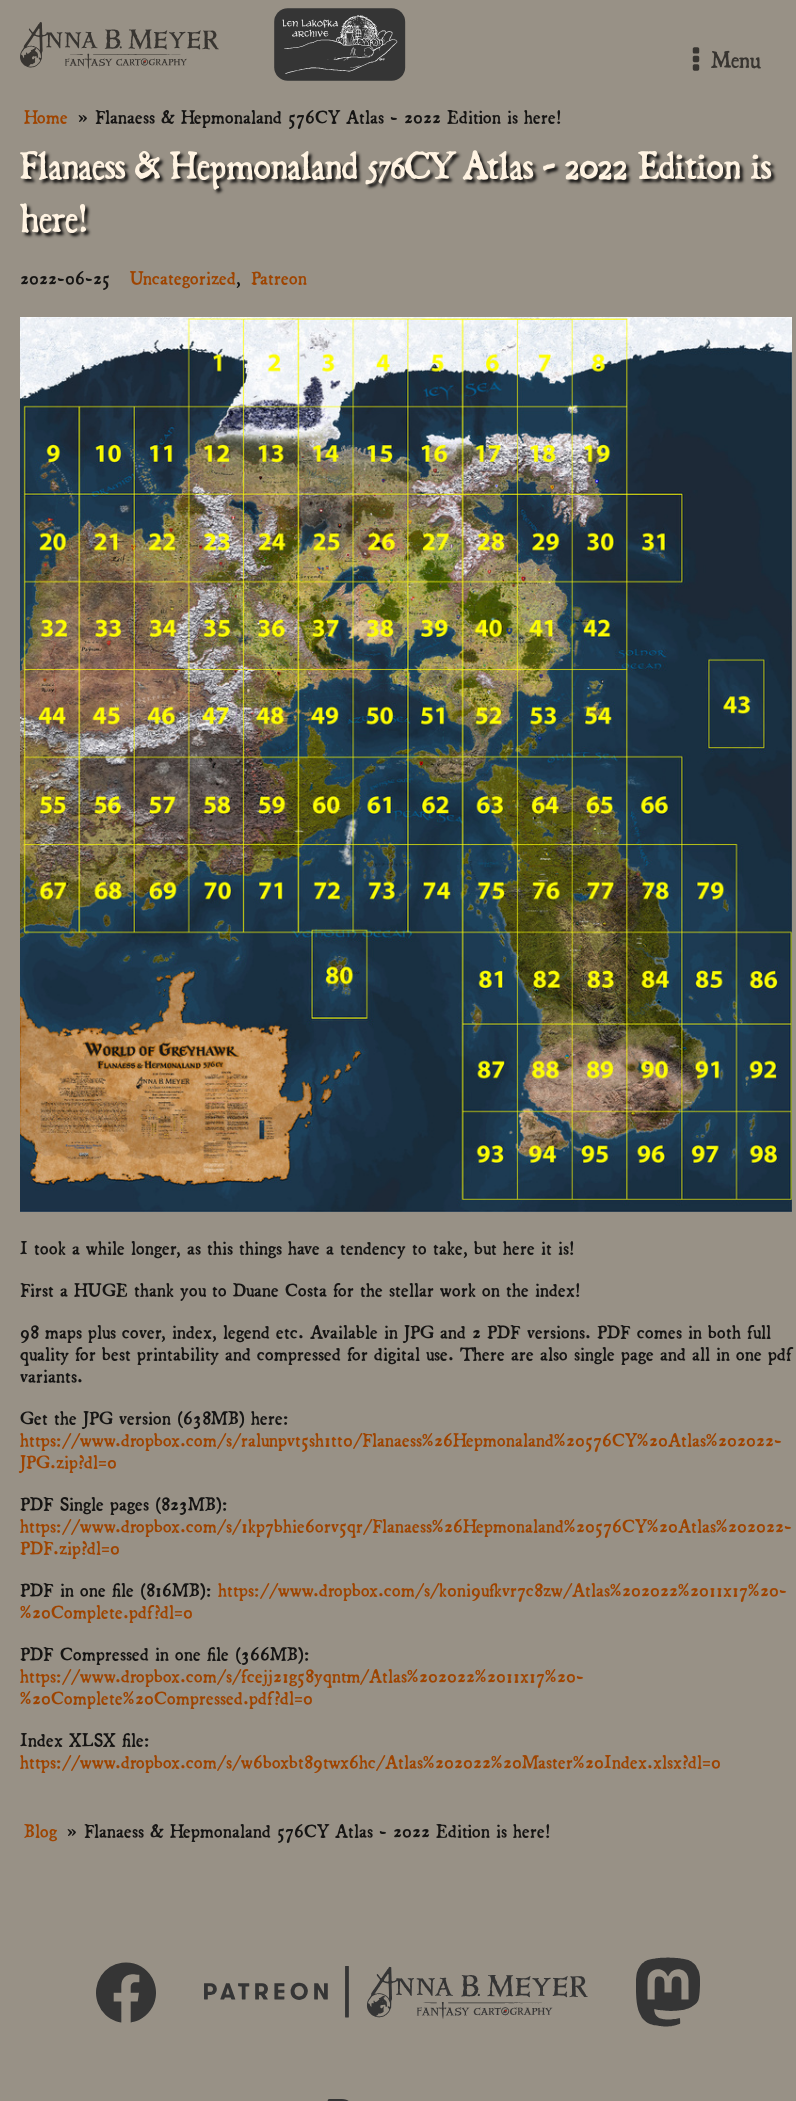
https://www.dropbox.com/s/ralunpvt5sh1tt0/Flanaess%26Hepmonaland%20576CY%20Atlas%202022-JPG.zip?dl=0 (401, 1449)
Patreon (279, 276)
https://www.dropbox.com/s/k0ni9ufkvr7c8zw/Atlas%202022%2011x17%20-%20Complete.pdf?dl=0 (403, 1599)
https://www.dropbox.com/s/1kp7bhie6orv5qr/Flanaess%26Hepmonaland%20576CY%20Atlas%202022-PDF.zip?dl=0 (406, 1535)
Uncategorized (183, 276)
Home (46, 115)
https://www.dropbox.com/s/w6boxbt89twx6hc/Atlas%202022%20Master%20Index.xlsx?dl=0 (370, 1760)
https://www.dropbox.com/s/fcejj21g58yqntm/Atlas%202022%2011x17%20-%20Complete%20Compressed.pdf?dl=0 (302, 1685)
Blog (40, 1829)
